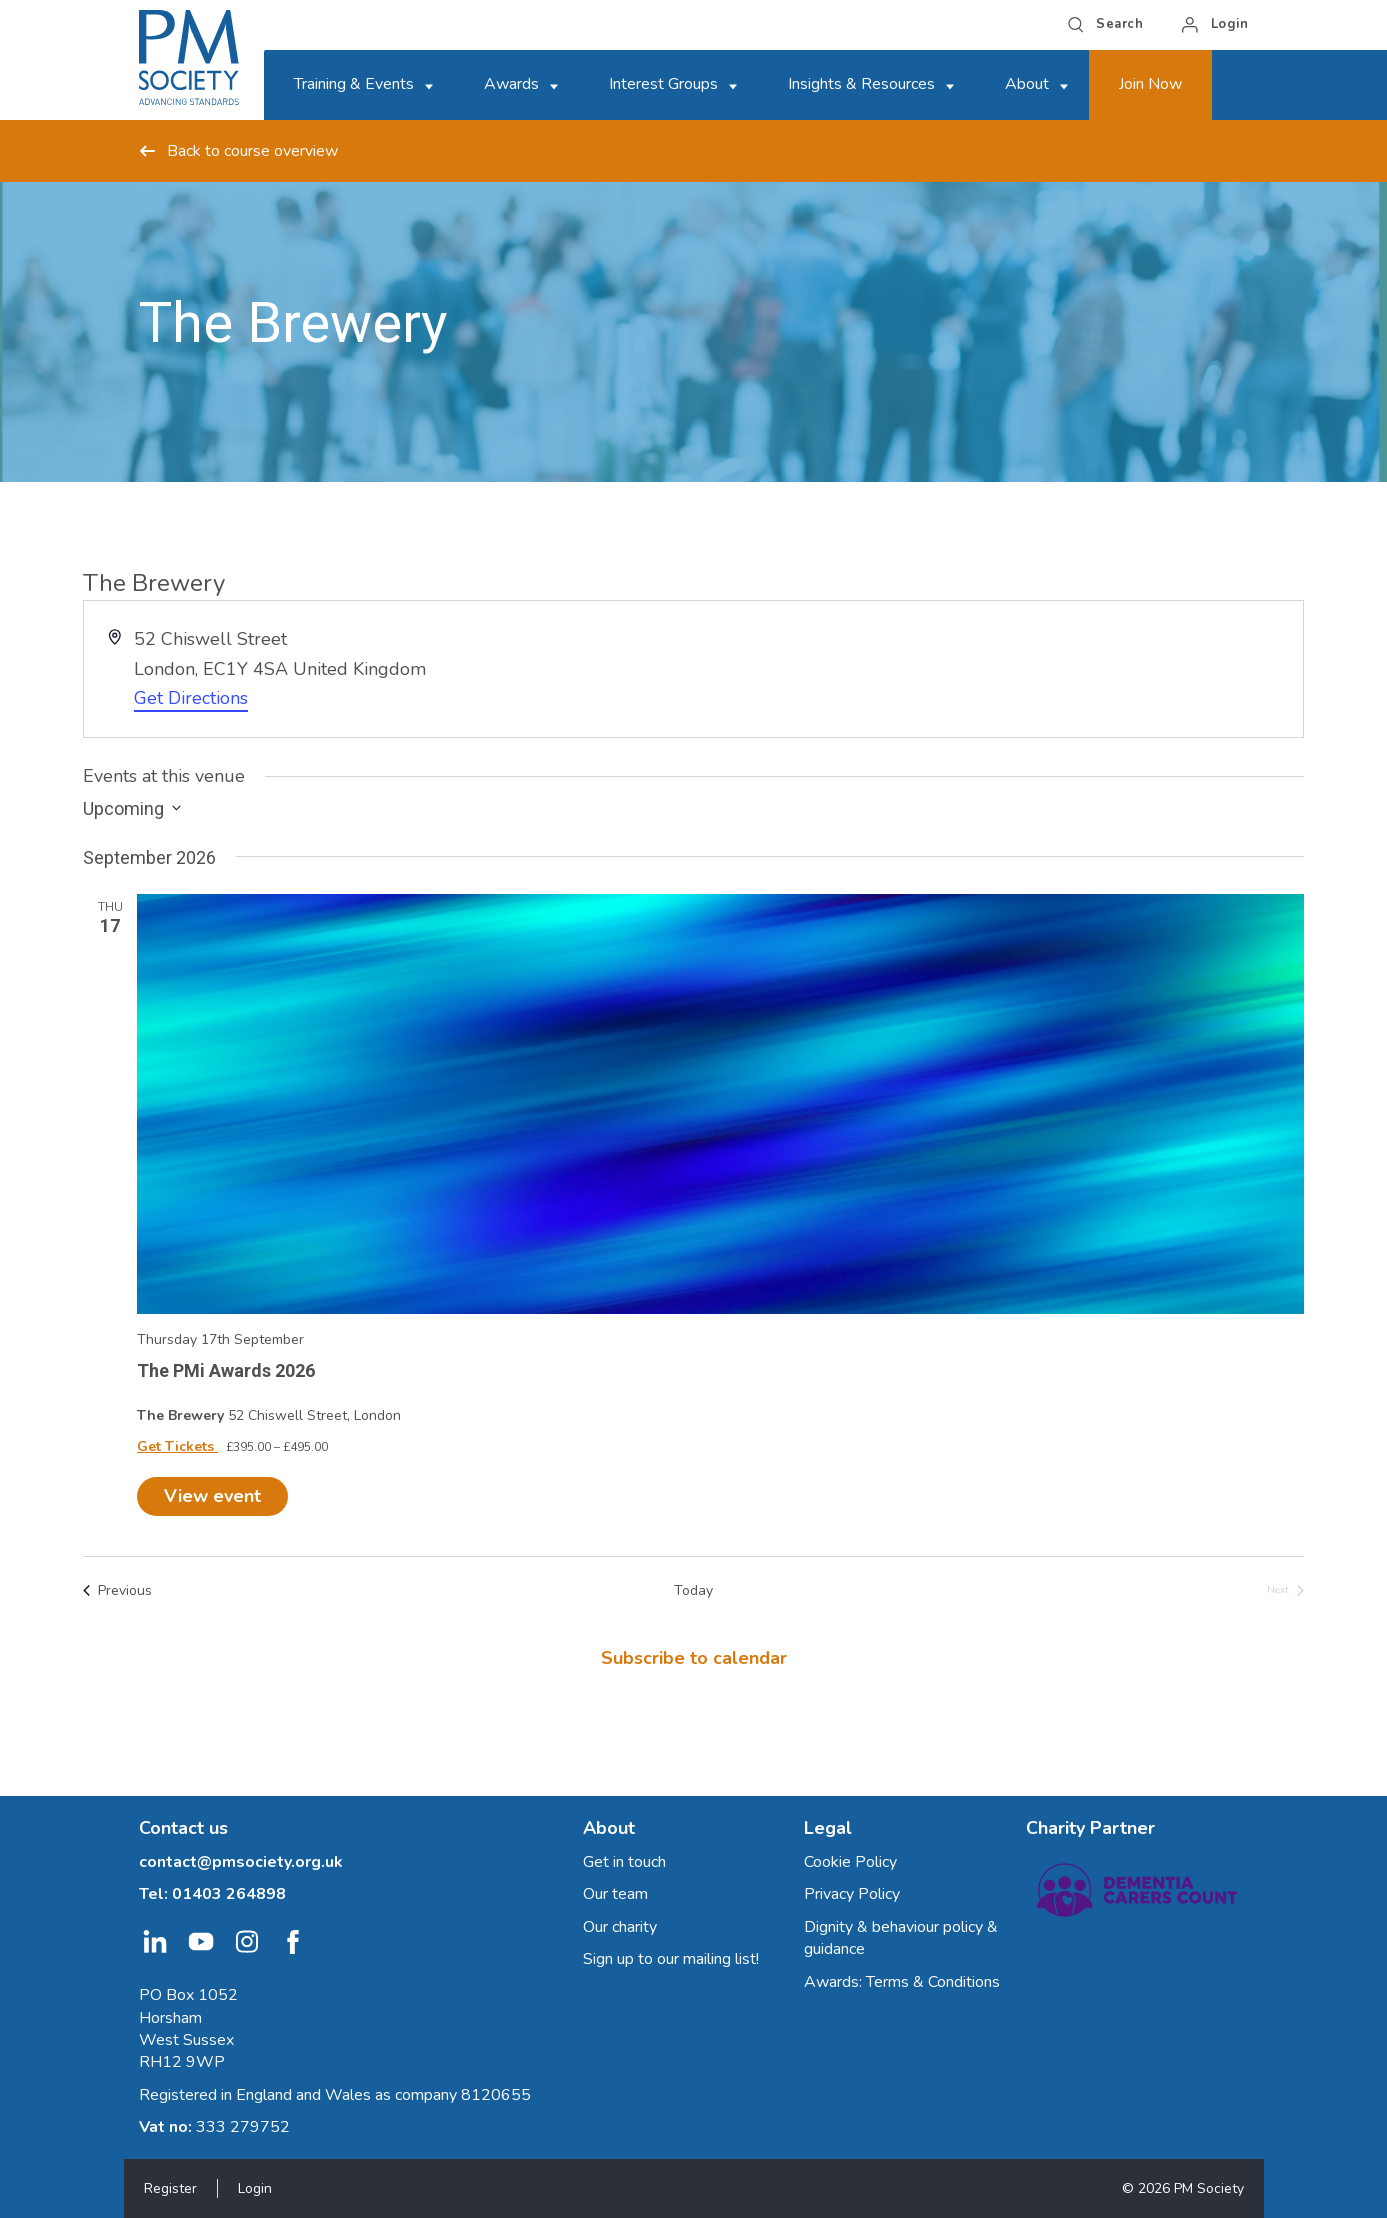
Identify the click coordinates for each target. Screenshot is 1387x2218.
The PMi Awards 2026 (226, 1370)
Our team (615, 1894)
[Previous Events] (117, 1590)
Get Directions (191, 698)
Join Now (1150, 84)
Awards (511, 84)
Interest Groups (663, 84)
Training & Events (354, 84)
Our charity (620, 1927)
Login (255, 2188)
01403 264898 (229, 1894)
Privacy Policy (852, 1894)
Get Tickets (177, 1446)
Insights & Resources (861, 84)
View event (212, 1496)
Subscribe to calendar (694, 1658)
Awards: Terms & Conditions (902, 1982)
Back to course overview (238, 151)
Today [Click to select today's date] (693, 1590)
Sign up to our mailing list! (671, 1959)
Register (170, 2188)
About (1027, 84)
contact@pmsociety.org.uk (241, 1862)
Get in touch (624, 1862)
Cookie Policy (850, 1862)
